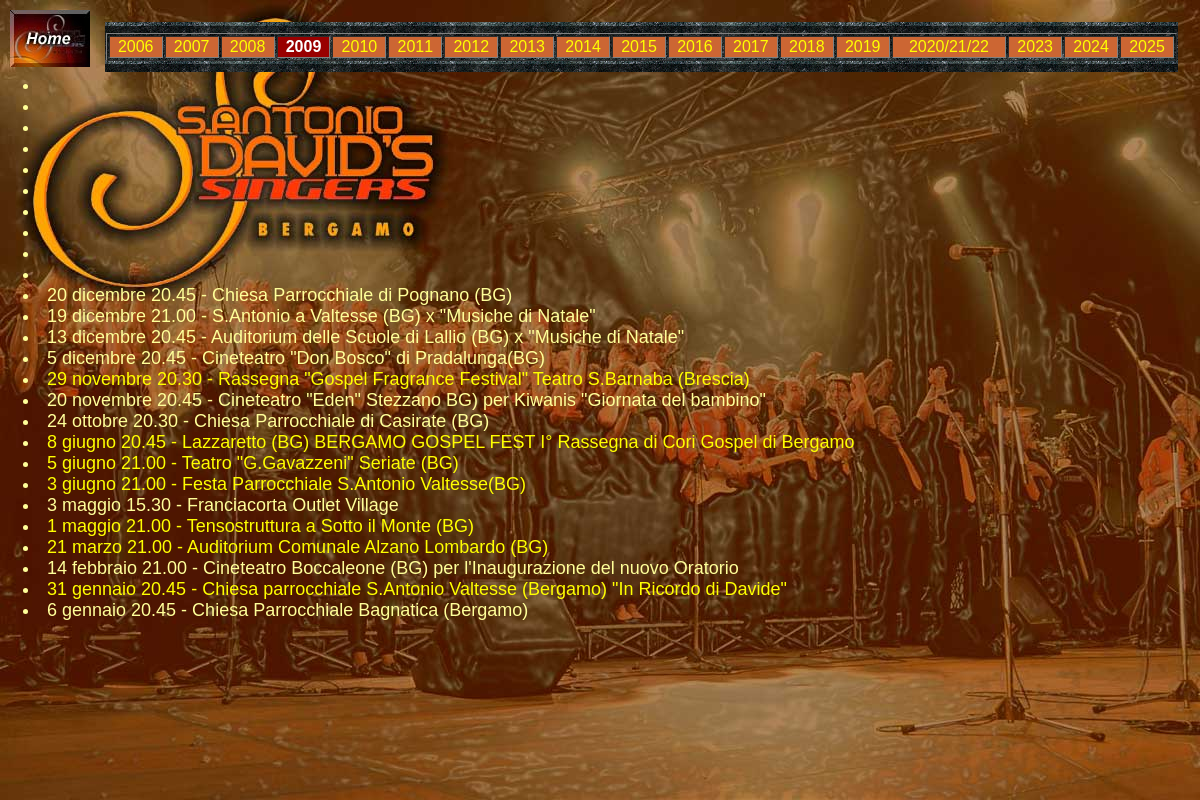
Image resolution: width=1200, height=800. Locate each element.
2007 (192, 46)
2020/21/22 (949, 46)
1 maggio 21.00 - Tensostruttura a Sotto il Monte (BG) (260, 526)
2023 (1035, 46)
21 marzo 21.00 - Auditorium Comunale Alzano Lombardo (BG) (297, 547)
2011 (416, 46)
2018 (807, 46)
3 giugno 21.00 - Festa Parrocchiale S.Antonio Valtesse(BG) (286, 484)
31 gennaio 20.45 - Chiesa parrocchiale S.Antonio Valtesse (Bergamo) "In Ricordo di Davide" (417, 589)
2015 (639, 46)
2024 (1091, 46)
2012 (471, 46)
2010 (360, 46)
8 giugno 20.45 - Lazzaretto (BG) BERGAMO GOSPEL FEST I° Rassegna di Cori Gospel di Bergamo (451, 442)
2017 (751, 46)
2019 (863, 46)
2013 (527, 46)
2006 (136, 46)
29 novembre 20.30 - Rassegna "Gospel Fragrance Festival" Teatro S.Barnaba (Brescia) (398, 379)
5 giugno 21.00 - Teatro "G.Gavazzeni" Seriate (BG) (253, 463)
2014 (583, 46)
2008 (248, 46)
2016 (695, 46)
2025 (1147, 46)
